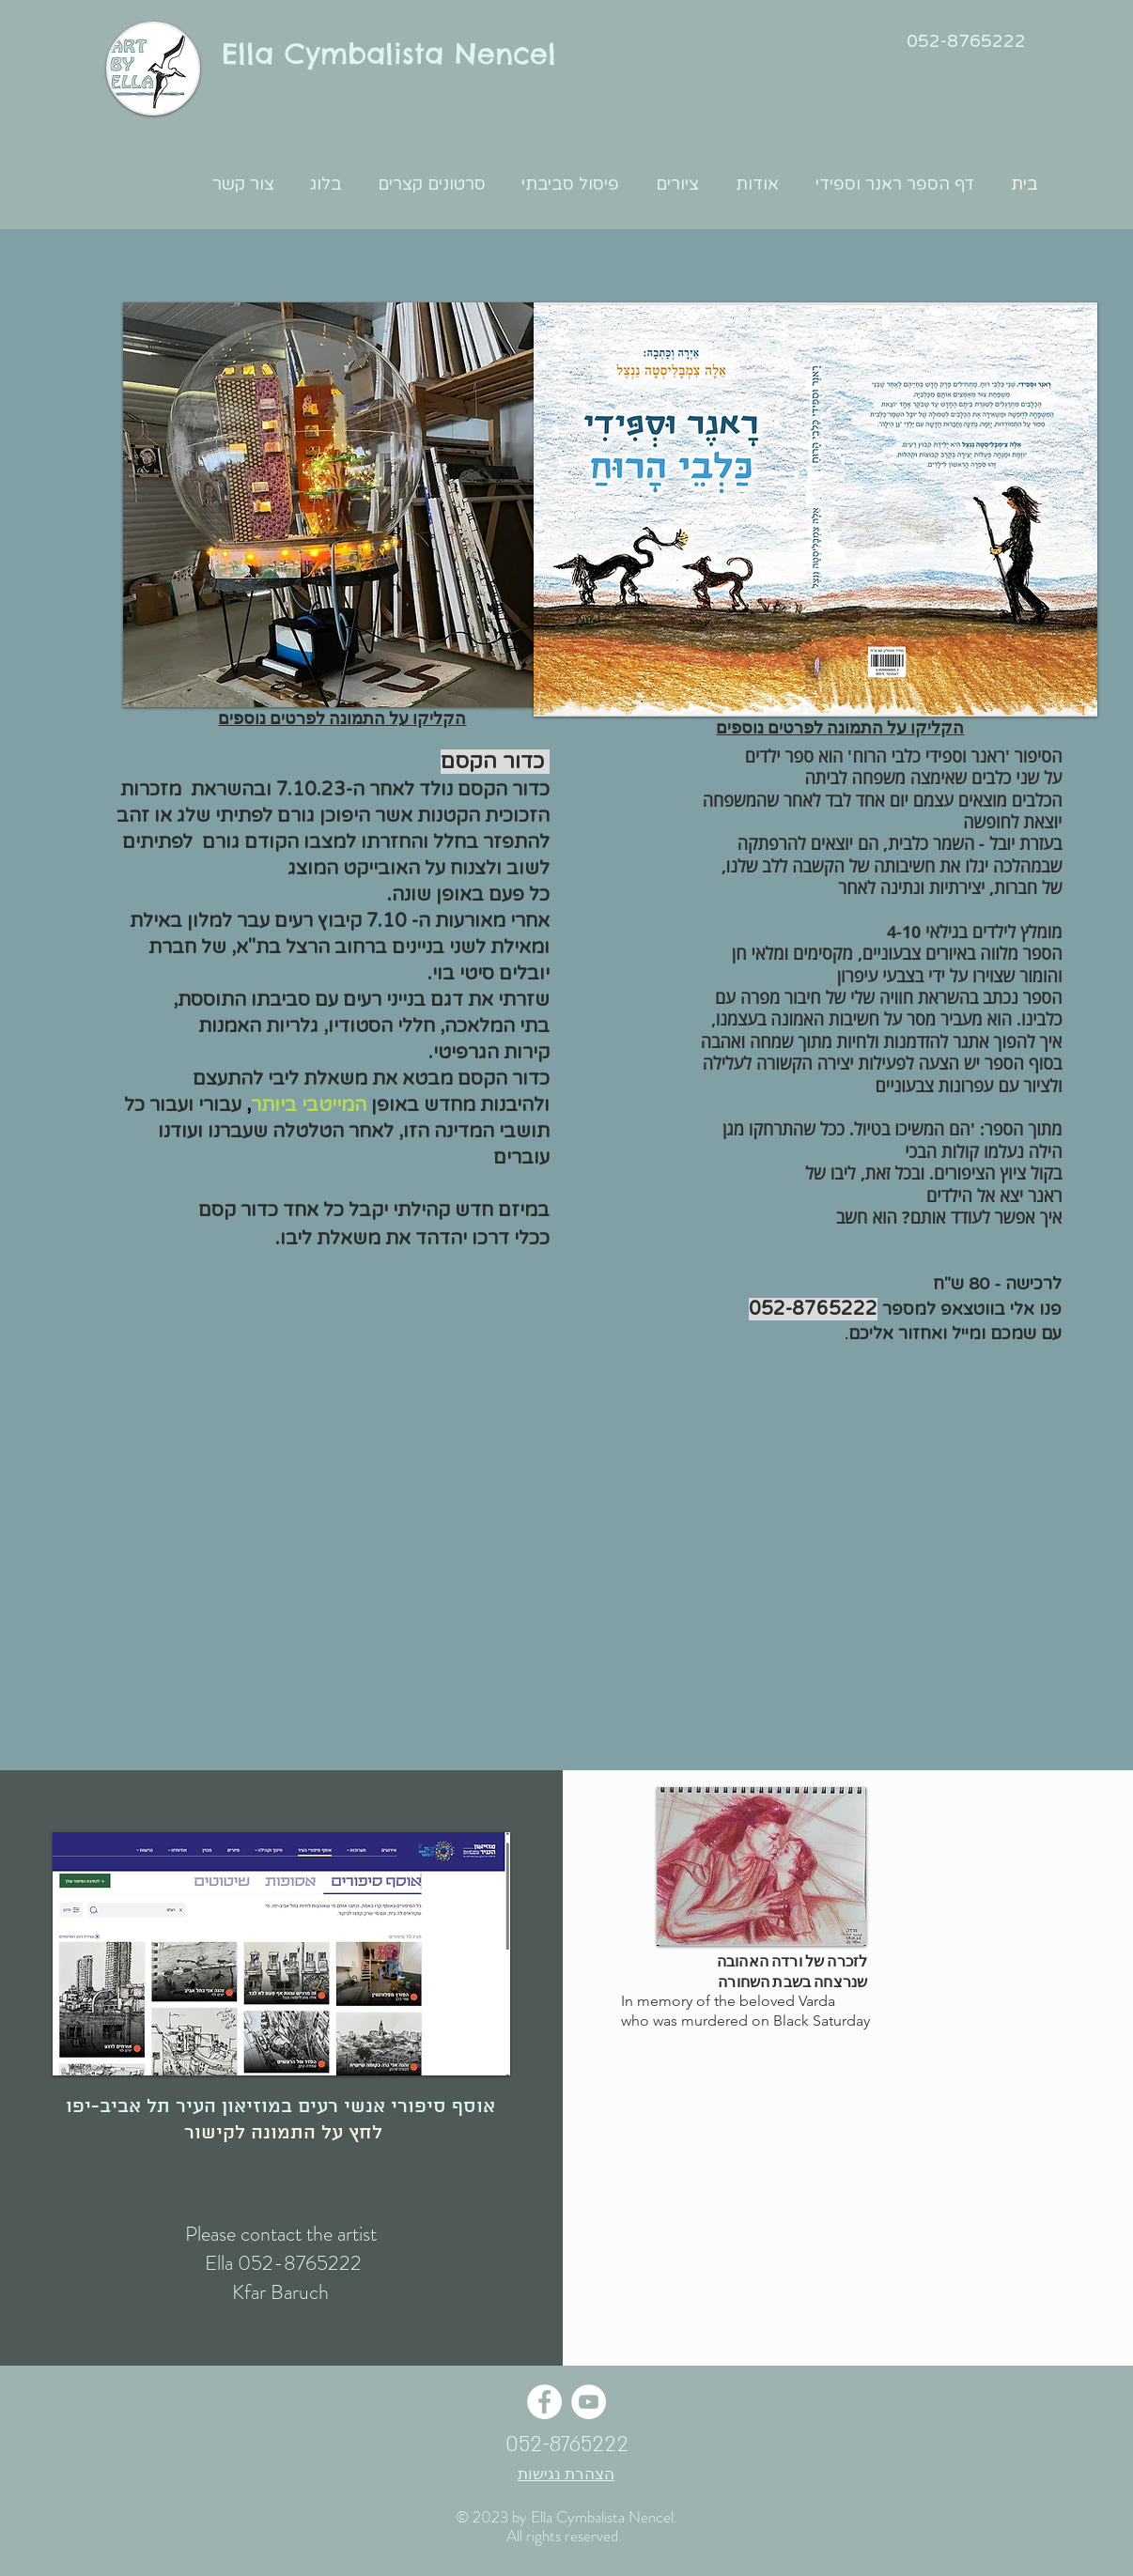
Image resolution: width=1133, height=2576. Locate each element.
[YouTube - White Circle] (588, 2401)
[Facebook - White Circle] (544, 2401)
